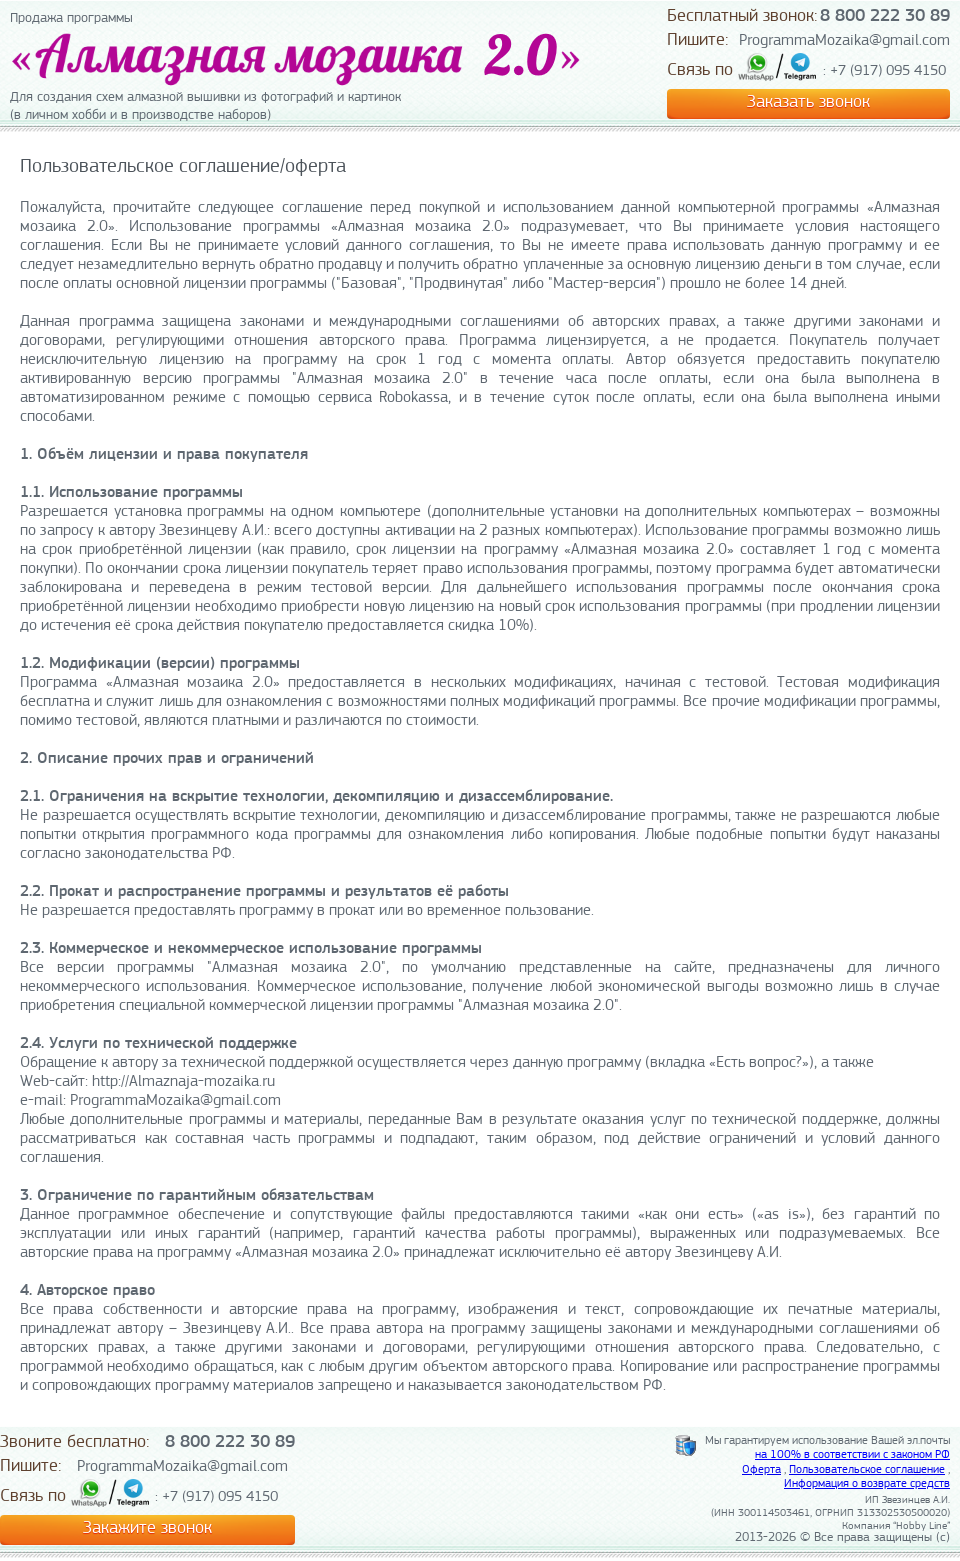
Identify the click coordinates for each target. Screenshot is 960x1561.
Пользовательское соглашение (867, 1470)
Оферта (761, 1470)
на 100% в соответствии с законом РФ (852, 1455)
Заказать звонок (808, 102)
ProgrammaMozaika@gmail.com (844, 41)
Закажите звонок (147, 1528)
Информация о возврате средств (867, 1484)
